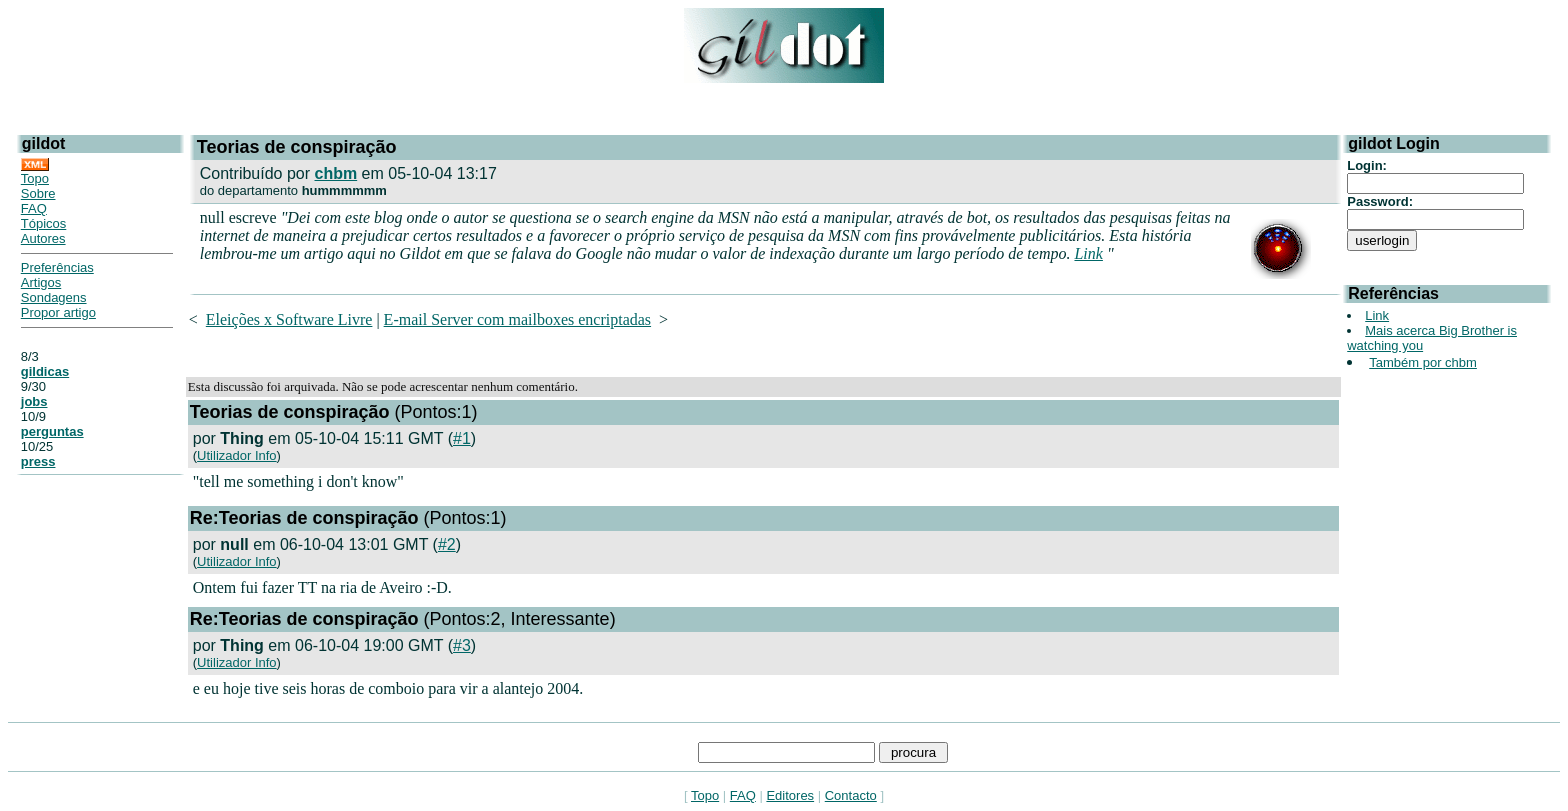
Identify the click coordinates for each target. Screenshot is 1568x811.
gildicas (45, 371)
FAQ (34, 208)
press (38, 461)
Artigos (41, 282)
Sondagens (54, 297)
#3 (462, 645)
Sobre (38, 193)
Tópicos (44, 223)
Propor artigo (58, 312)
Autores (43, 238)
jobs (34, 401)
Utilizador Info (236, 455)
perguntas (52, 431)
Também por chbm (1423, 362)
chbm (336, 173)
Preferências (57, 267)
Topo (35, 178)
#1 (462, 438)
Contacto (851, 795)
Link (1088, 253)
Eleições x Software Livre (289, 319)
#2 (447, 544)
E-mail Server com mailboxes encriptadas (517, 319)
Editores (790, 795)
